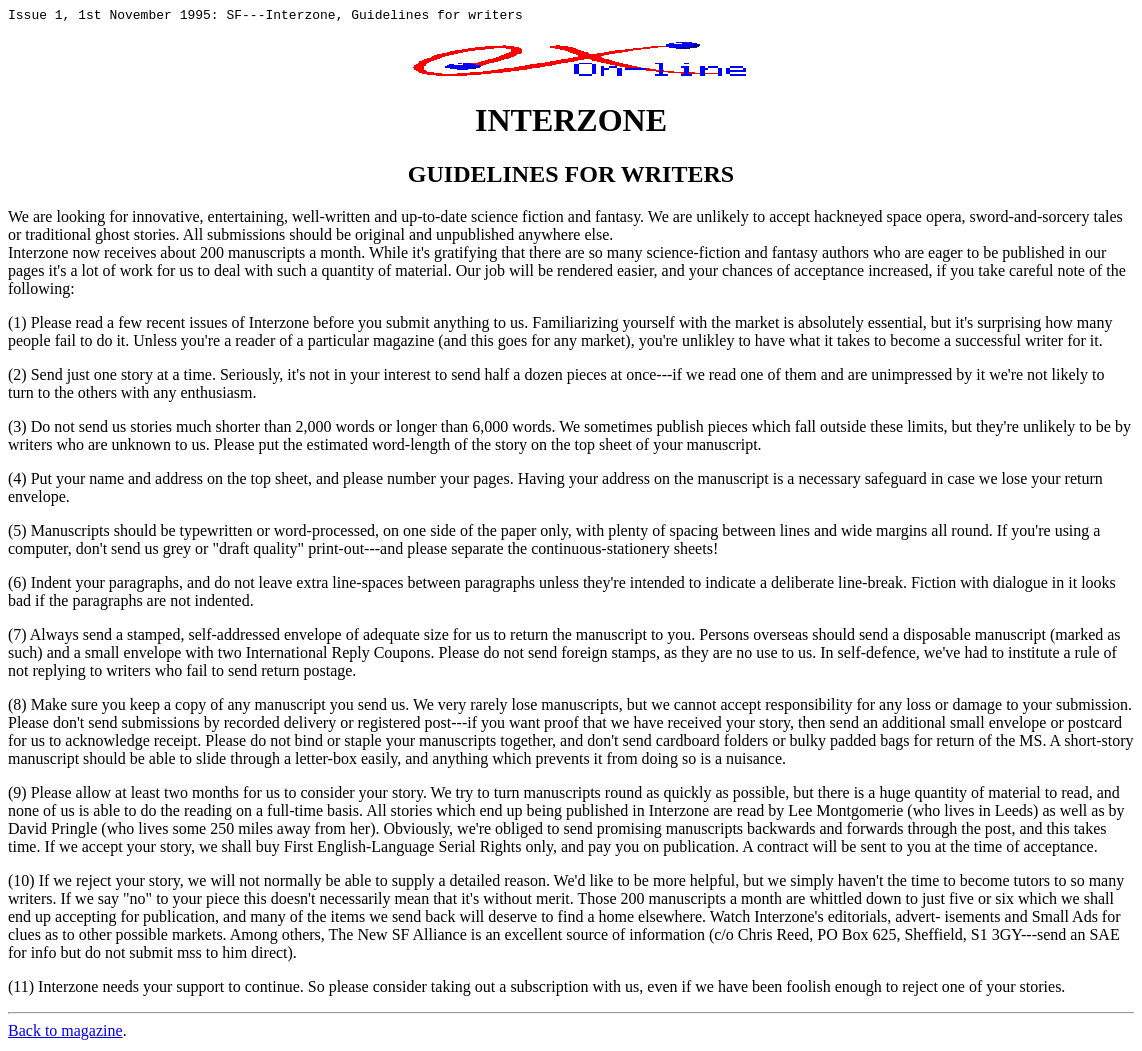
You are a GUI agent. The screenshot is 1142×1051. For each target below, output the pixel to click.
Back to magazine (65, 1033)
